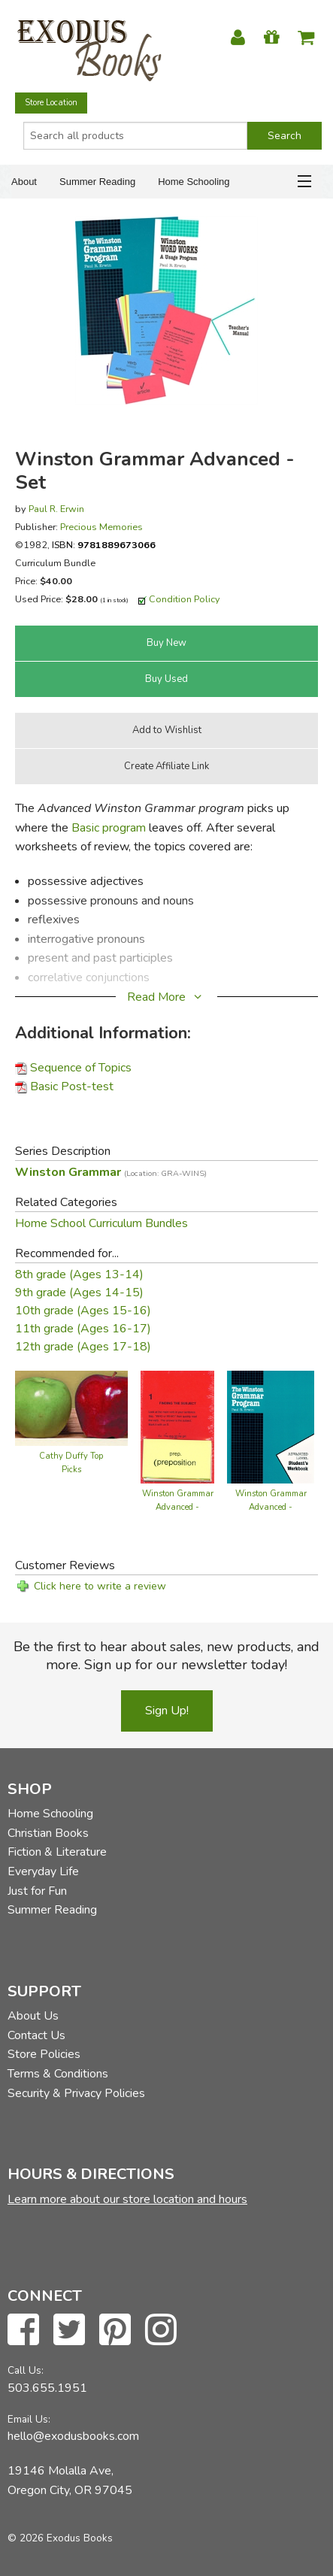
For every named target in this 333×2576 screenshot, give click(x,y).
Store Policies (44, 2054)
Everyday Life (43, 1871)
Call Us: (26, 2370)
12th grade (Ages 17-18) (83, 1346)
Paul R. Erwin (56, 508)
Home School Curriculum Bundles (101, 1223)
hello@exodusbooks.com (73, 2436)
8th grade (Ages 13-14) (79, 1274)
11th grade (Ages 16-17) (83, 1328)
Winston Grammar (111, 1172)
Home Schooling (193, 181)
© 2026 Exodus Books (60, 2538)
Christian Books (48, 1833)
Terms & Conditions (58, 2073)
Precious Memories (101, 526)
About (24, 181)
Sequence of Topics (81, 1067)
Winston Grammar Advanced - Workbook (271, 1507)
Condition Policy (184, 598)
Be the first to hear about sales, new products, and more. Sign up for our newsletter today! (166, 1656)
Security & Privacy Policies (76, 2093)
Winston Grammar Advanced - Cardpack (177, 1507)
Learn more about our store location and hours (127, 2199)
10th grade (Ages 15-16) (83, 1310)
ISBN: (104, 544)
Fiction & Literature (57, 1852)
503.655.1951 (47, 2388)
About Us (33, 2016)
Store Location (51, 102)
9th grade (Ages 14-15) (79, 1292)
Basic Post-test (72, 1086)
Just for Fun (37, 1891)
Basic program (108, 828)
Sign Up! (167, 1710)
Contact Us (36, 2035)
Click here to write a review (100, 1586)
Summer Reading (97, 181)
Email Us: (29, 2419)
